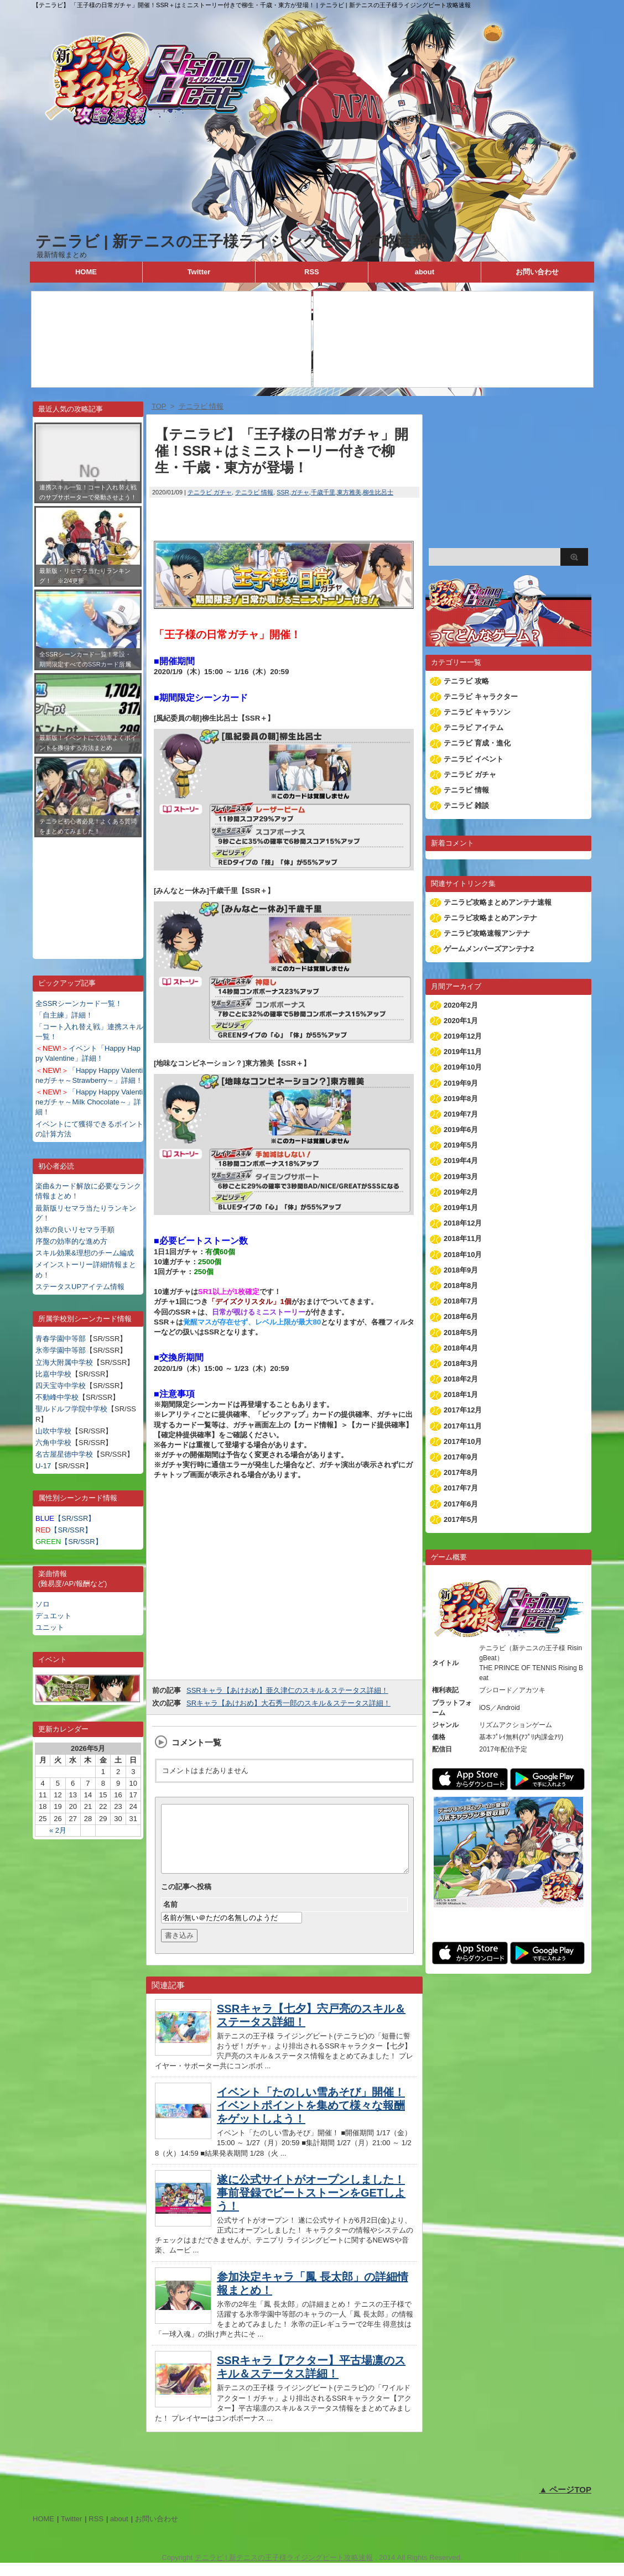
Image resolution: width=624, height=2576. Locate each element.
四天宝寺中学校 (60, 1385)
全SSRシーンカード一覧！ (78, 1003)
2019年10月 (463, 1067)
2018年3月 (461, 1363)
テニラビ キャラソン (477, 712)
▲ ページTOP (565, 2502)
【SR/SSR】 (65, 1518)
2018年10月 (463, 1254)
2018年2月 (461, 1379)
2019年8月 (461, 1098)
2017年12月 (463, 1410)
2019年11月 (463, 1051)
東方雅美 (349, 492)
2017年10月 (463, 1441)
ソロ (42, 1604)
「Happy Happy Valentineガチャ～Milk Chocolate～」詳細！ (89, 1102)
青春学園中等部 (60, 1338)
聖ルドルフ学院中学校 (71, 1409)
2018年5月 (461, 1332)
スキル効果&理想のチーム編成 (84, 1253)
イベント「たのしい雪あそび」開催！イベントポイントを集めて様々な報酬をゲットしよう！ (311, 2118)
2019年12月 (463, 1036)
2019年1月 (461, 1207)
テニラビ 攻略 (466, 681)
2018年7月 (461, 1301)
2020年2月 (461, 1005)
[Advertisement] (88, 890)
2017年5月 (461, 1519)
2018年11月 (463, 1238)
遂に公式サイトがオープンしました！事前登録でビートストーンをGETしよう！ (311, 2206)
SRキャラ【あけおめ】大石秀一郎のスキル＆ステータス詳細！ (288, 1703)
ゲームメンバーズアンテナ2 (489, 949)
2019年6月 (461, 1129)
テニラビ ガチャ (210, 492)
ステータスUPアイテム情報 (79, 1286)
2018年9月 (461, 1270)
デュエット (53, 1616)
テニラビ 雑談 (466, 805)
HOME (86, 272)
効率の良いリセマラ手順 (75, 1230)
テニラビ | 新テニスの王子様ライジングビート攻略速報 (231, 241)
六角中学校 (53, 1442)
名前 (170, 1917)
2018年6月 (461, 1316)
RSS (311, 272)
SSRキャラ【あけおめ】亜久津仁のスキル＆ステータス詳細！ (287, 1690)
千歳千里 (323, 492)
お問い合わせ (537, 272)
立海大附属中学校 (64, 1362)
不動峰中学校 (57, 1397)
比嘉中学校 (53, 1374)
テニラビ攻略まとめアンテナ (490, 918)
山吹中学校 (53, 1431)
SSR (283, 492)
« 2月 (57, 1830)
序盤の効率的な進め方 (71, 1241)
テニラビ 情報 (254, 492)
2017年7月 (461, 1488)
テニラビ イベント (473, 759)
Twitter (199, 272)
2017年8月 (461, 1472)
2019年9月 (461, 1083)
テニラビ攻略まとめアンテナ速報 (498, 902)
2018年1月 (461, 1394)
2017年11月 (463, 1426)
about (424, 272)
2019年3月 (461, 1176)
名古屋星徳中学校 (64, 1454)
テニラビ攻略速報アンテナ (487, 933)
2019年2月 (461, 1192)
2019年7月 (461, 1114)
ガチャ (300, 492)
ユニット (49, 1627)
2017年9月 (461, 1457)
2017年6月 (461, 1504)
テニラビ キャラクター (481, 696)
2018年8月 (461, 1285)
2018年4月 (461, 1348)
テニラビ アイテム (473, 727)
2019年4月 (461, 1160)
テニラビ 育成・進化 (477, 743)
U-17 (43, 1466)
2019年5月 (461, 1145)
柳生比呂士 (378, 492)
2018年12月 (463, 1223)
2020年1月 (461, 1020)
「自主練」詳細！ (64, 1015)
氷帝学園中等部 (60, 1350)
